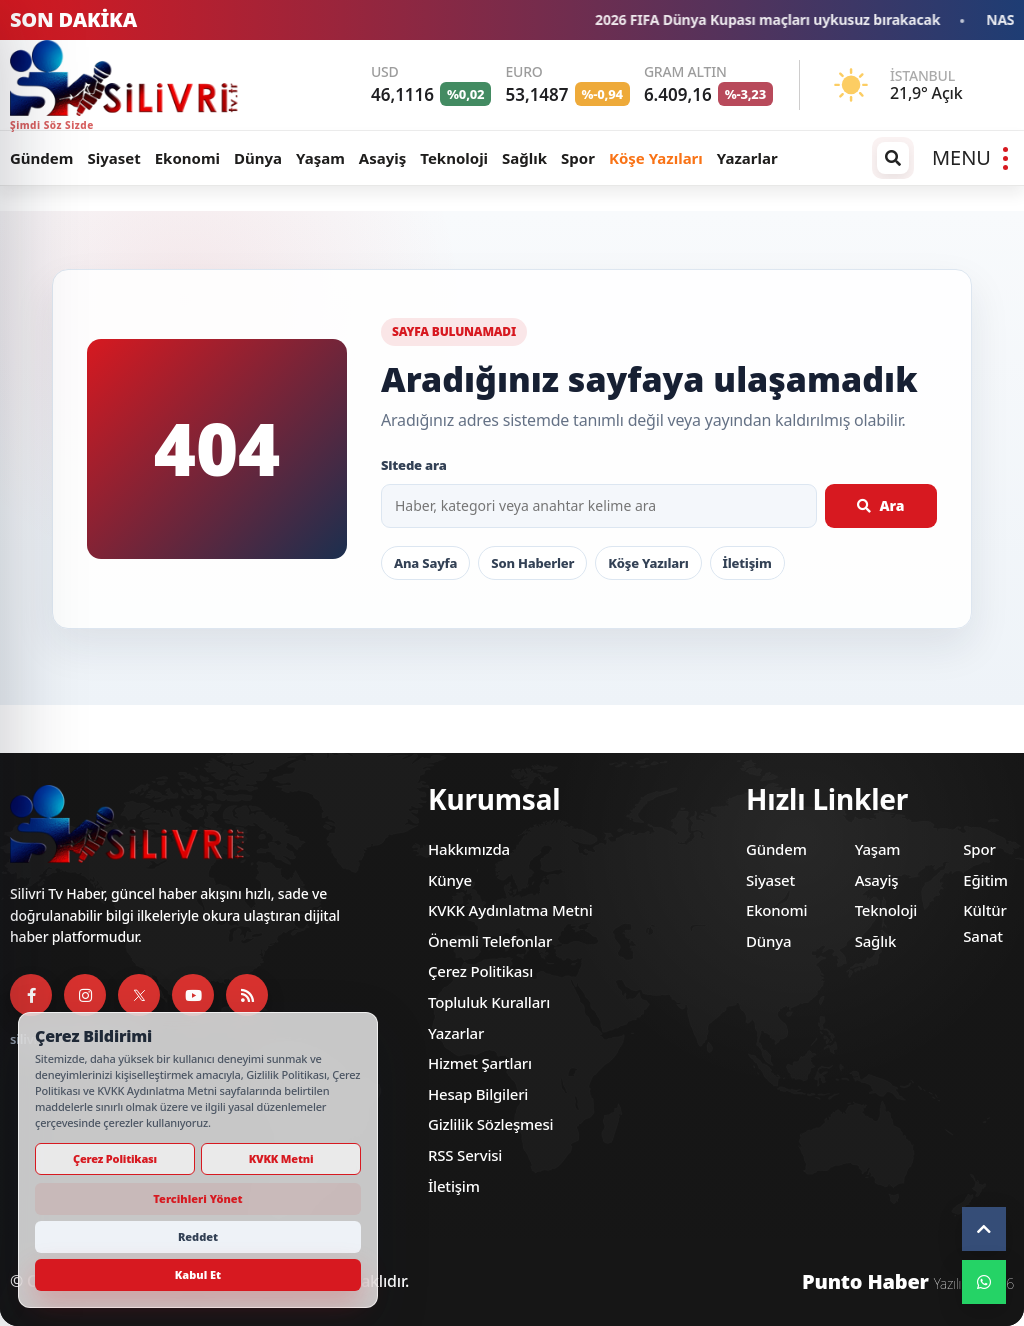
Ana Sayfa (425, 563)
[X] (139, 995)
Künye (450, 880)
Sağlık (524, 158)
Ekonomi (187, 158)
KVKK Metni (281, 1158)
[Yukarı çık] (984, 1229)
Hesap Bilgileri (478, 1094)
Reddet (198, 1236)
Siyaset (113, 158)
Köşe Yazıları (656, 158)
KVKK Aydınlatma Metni (510, 910)
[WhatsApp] (984, 1282)
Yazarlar (747, 158)
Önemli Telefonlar (490, 941)
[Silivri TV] (137, 85)
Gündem (41, 158)
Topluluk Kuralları (489, 1002)
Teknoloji (454, 158)
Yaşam (320, 158)
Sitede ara (414, 465)
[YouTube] (193, 995)
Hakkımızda (469, 849)
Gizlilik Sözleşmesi (490, 1124)
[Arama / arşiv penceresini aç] (893, 158)
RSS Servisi (465, 1155)
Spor (578, 158)
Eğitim (985, 880)
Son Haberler (532, 563)
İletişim (747, 563)
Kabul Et (198, 1274)
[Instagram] (85, 995)
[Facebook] (31, 995)
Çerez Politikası (480, 971)
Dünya (258, 158)
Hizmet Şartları (480, 1063)
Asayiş (382, 158)
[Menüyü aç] (970, 158)
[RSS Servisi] (247, 995)
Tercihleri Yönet (197, 1198)
